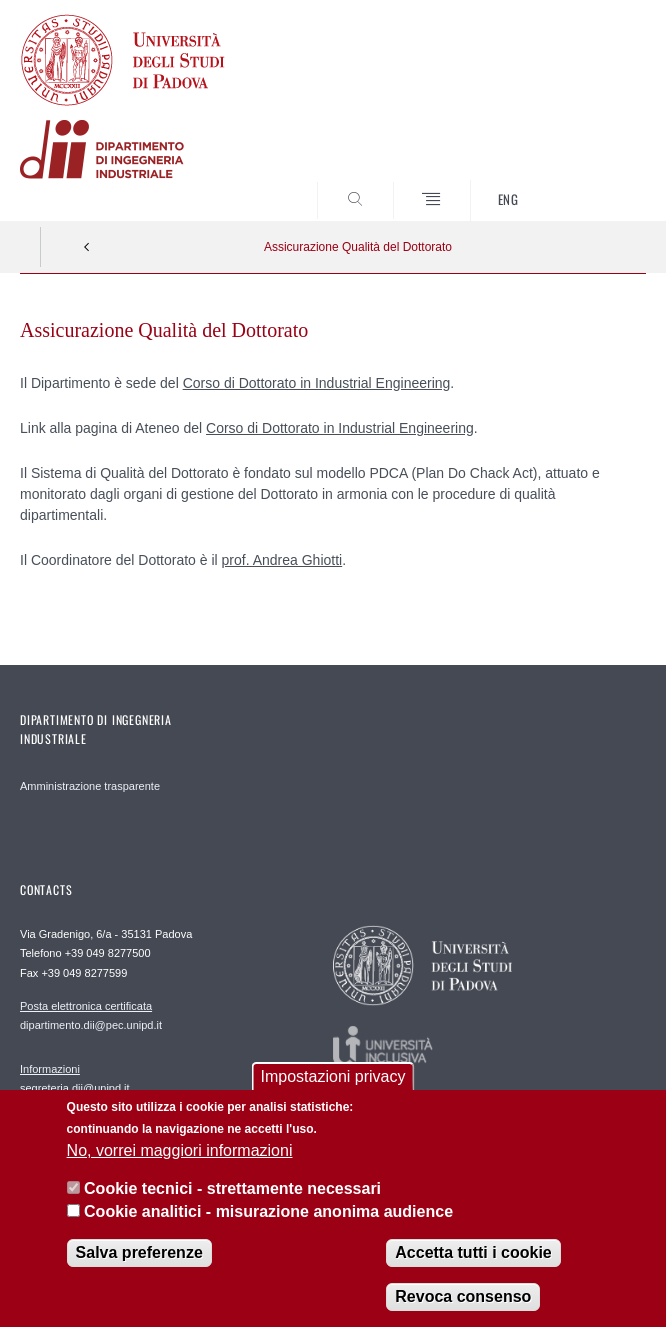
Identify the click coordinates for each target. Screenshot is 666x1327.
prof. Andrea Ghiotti (282, 560)
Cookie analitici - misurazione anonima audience (268, 1224)
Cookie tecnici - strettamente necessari (232, 1201)
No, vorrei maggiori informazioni (180, 1163)
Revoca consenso (463, 1309)
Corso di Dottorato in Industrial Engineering (317, 383)
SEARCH (598, 183)
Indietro (87, 247)
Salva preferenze (139, 1265)
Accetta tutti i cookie (473, 1265)
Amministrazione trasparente (90, 786)
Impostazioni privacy (333, 1089)
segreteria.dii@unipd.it (75, 1078)
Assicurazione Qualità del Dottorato (358, 247)
